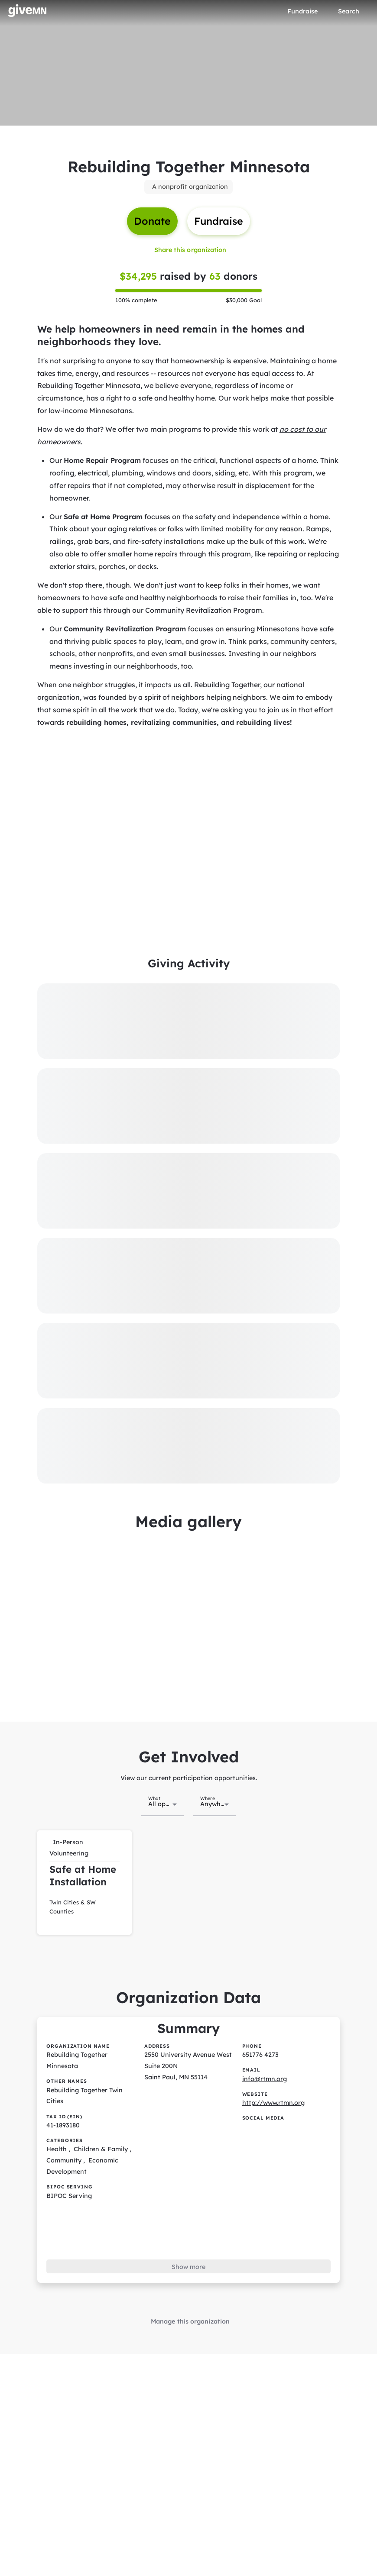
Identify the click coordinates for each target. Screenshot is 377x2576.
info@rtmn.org (264, 2064)
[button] (84, 1871)
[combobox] (162, 1793)
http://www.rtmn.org (272, 2087)
